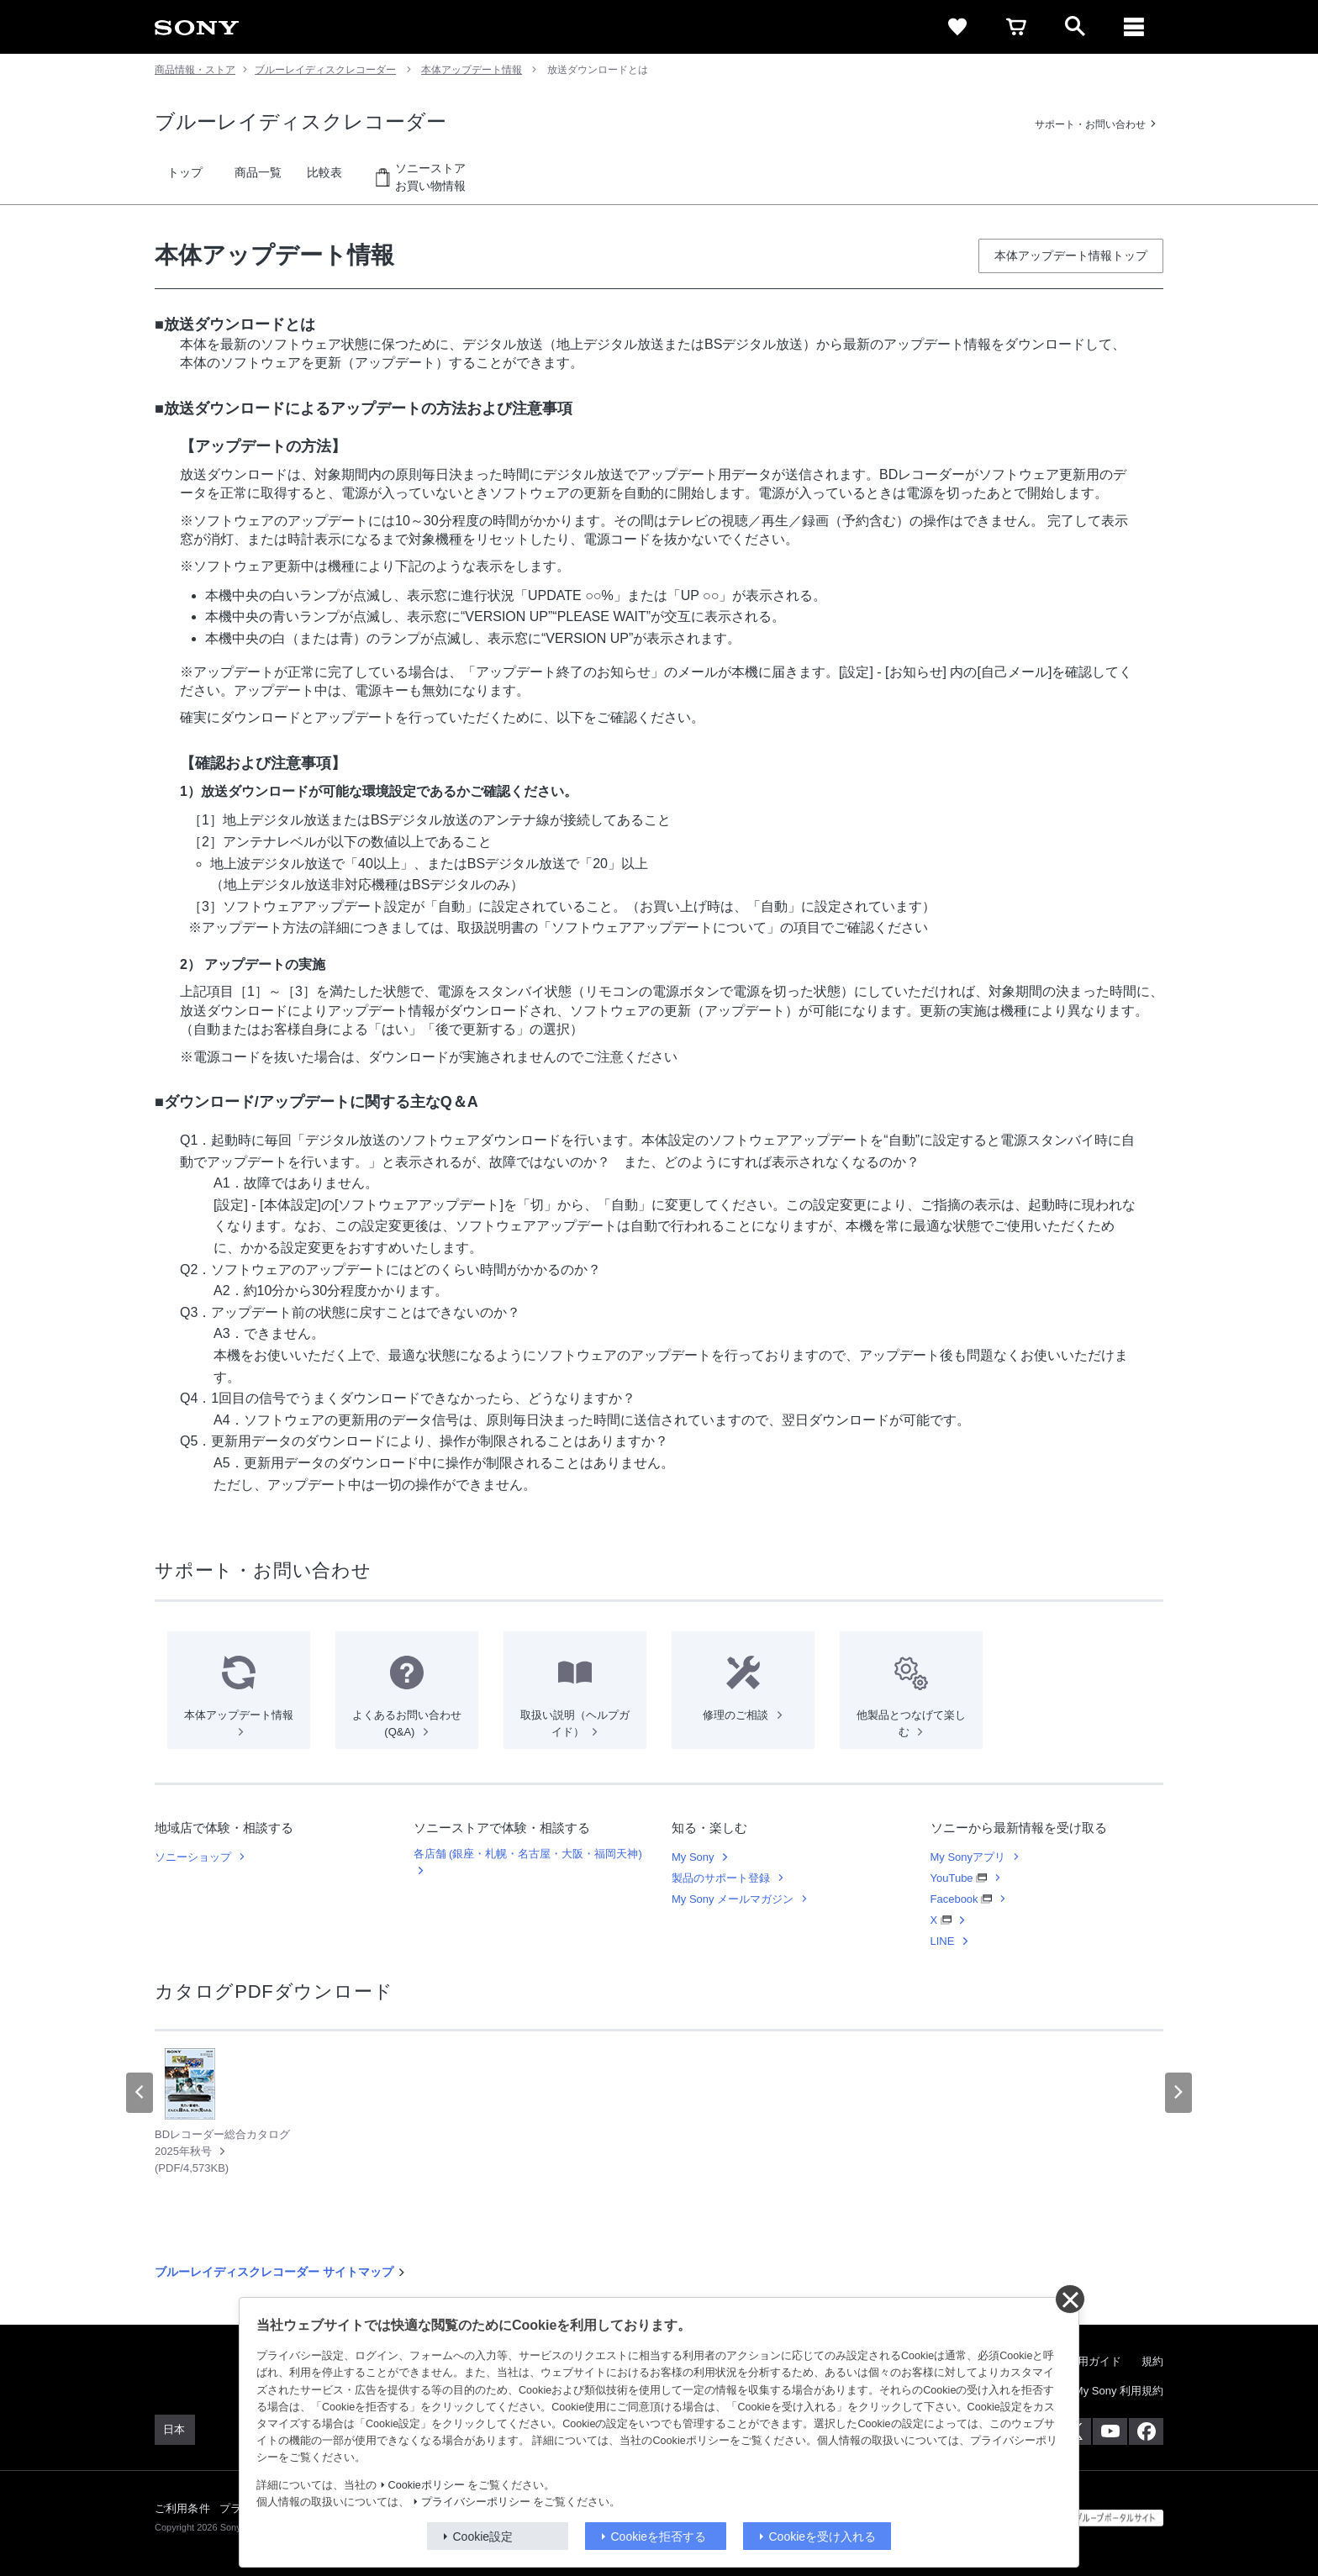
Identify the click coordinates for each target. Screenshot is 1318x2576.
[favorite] (957, 27)
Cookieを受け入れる (823, 2536)
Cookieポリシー (426, 2485)
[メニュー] (1133, 27)
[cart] (1016, 27)
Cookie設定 (483, 2536)
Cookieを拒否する (659, 2536)
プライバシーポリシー (475, 2502)
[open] (1075, 27)
